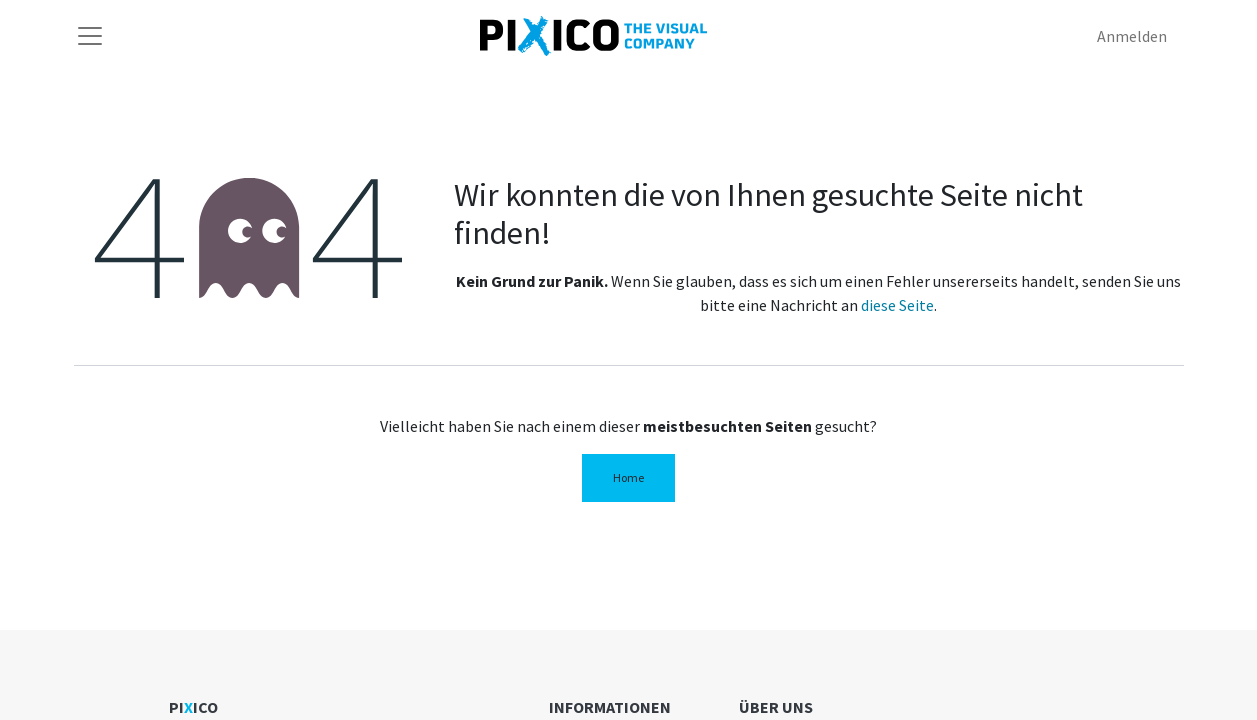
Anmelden (1132, 36)
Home (628, 477)
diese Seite (897, 305)
